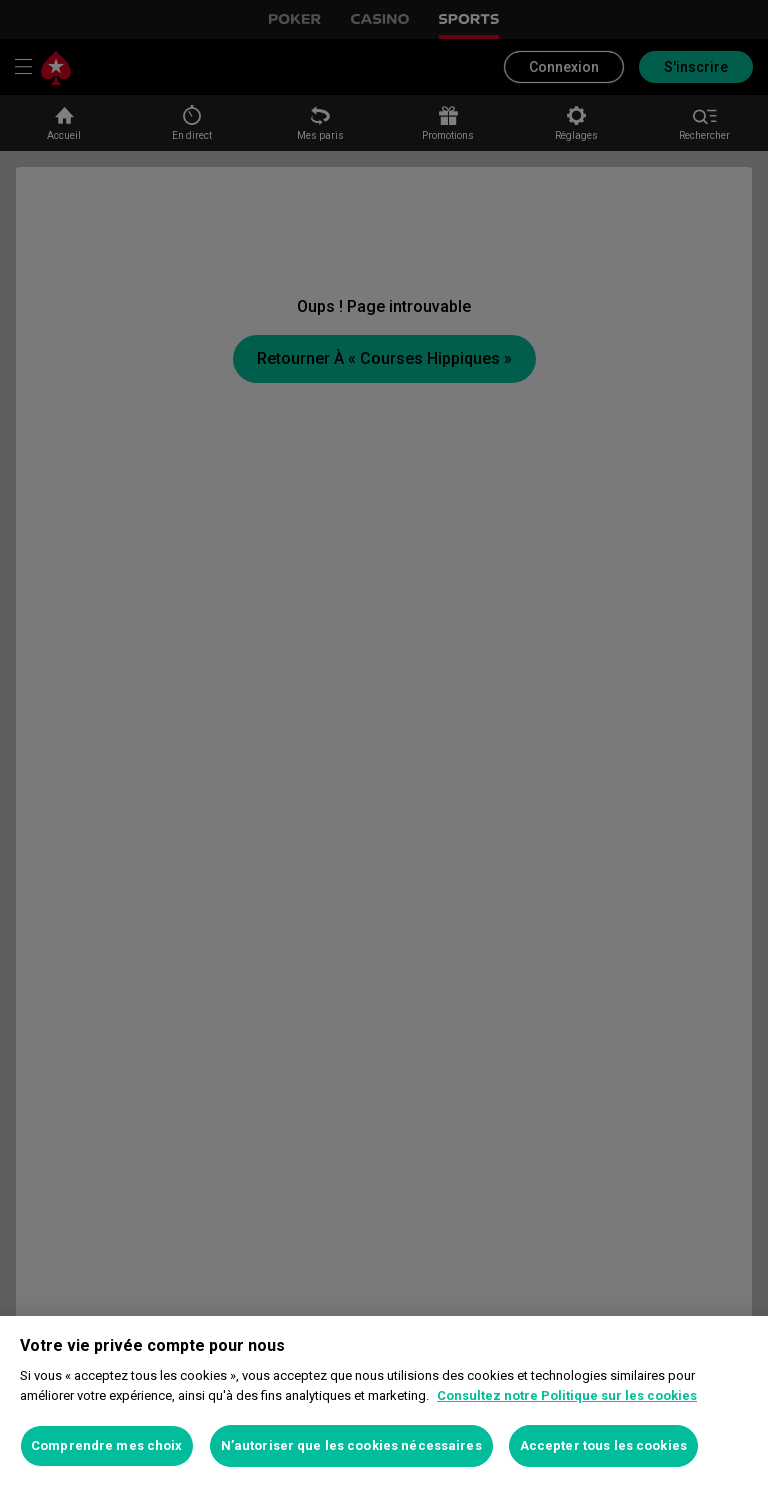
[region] (384, 1401)
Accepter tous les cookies (603, 1445)
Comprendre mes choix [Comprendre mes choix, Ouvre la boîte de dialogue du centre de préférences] (107, 1445)
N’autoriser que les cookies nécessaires (351, 1445)
